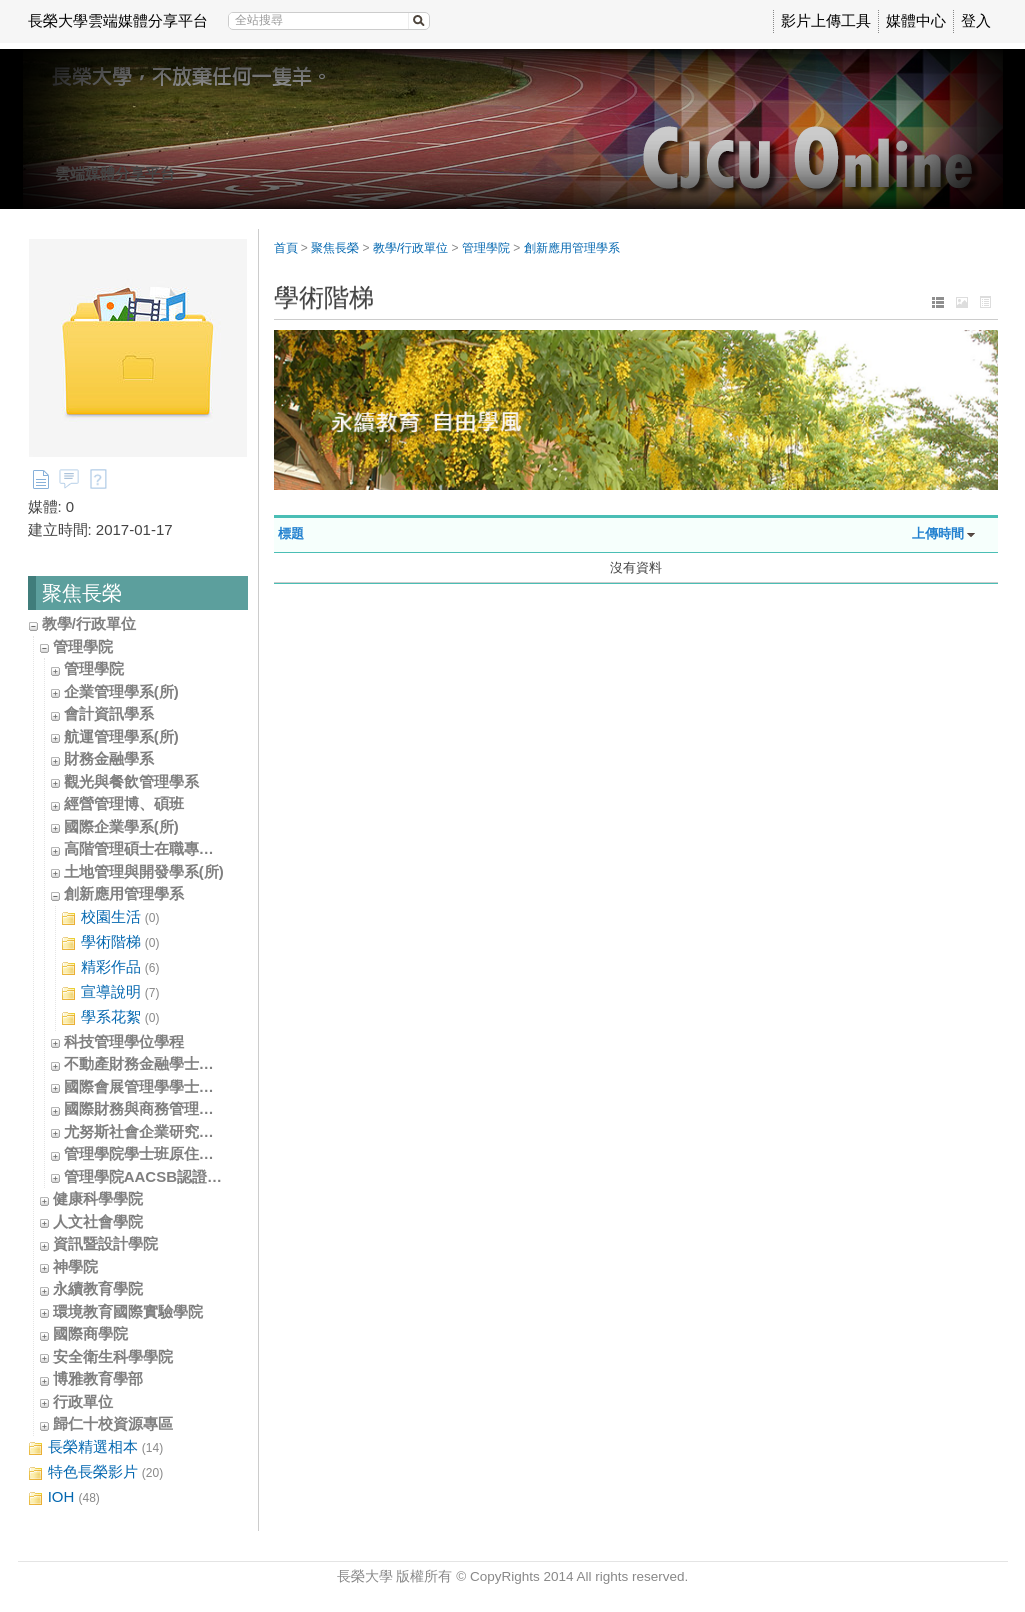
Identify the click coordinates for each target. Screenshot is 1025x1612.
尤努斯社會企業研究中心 (146, 1131)
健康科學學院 (98, 1198)
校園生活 (110, 917)
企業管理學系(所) (121, 691)
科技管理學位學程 (124, 1041)
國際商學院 (90, 1333)
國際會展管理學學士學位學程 (161, 1086)
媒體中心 (916, 20)
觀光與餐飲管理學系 (131, 781)
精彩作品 (110, 967)
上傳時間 (938, 533)
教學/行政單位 (89, 623)
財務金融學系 (109, 758)
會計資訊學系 (109, 713)
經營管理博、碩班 (124, 803)
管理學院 (83, 646)
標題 (291, 533)
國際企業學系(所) (121, 826)
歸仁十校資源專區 (113, 1423)
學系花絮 (110, 1017)
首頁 (286, 248)
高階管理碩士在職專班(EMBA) (166, 848)
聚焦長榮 (335, 248)
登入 (976, 20)
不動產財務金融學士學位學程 (161, 1063)
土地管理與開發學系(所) (144, 871)
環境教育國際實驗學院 (128, 1311)
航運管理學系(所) (121, 736)
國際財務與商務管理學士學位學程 (176, 1108)
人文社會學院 (98, 1221)
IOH (64, 1497)
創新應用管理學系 (124, 893)
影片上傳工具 (826, 20)
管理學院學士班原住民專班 (154, 1153)
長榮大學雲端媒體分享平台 (118, 20)
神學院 (75, 1266)
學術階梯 (110, 942)
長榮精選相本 (96, 1447)
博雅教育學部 (98, 1378)
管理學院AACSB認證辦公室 (158, 1176)
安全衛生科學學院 (113, 1356)
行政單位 (83, 1401)
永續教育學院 (98, 1288)
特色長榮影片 (96, 1472)
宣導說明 (110, 992)
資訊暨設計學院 (105, 1243)
